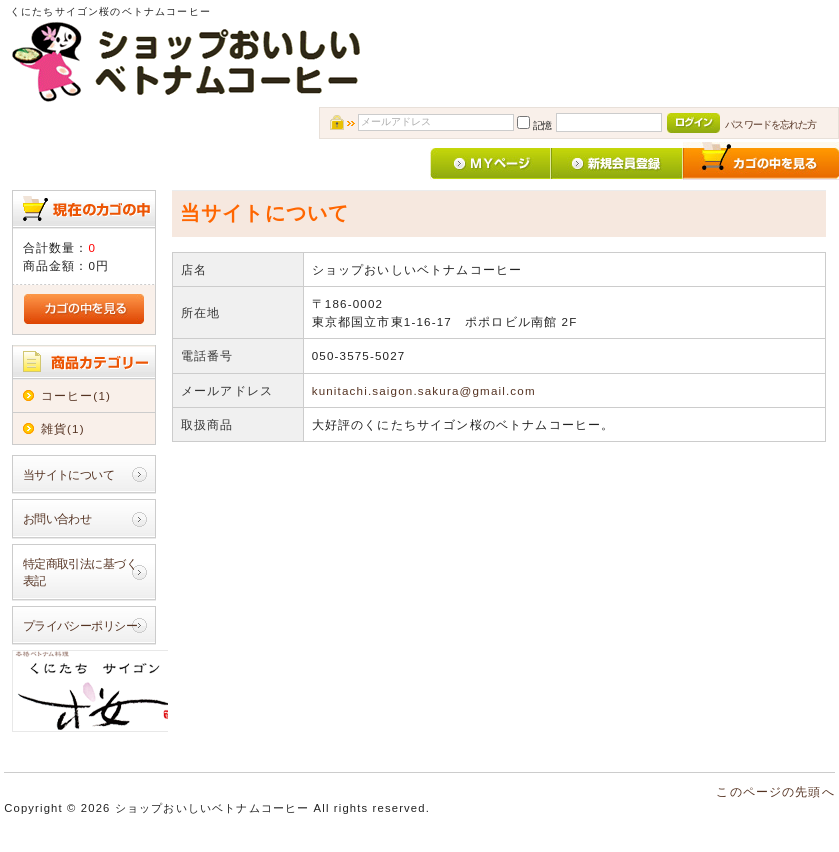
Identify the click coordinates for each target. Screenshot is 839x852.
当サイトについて (68, 474)
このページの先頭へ (775, 791)
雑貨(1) (63, 428)
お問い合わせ (57, 518)
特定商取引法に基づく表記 (80, 572)
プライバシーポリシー (80, 625)
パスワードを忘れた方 (770, 124)
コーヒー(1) (76, 395)
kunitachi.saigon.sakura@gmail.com (424, 390)
